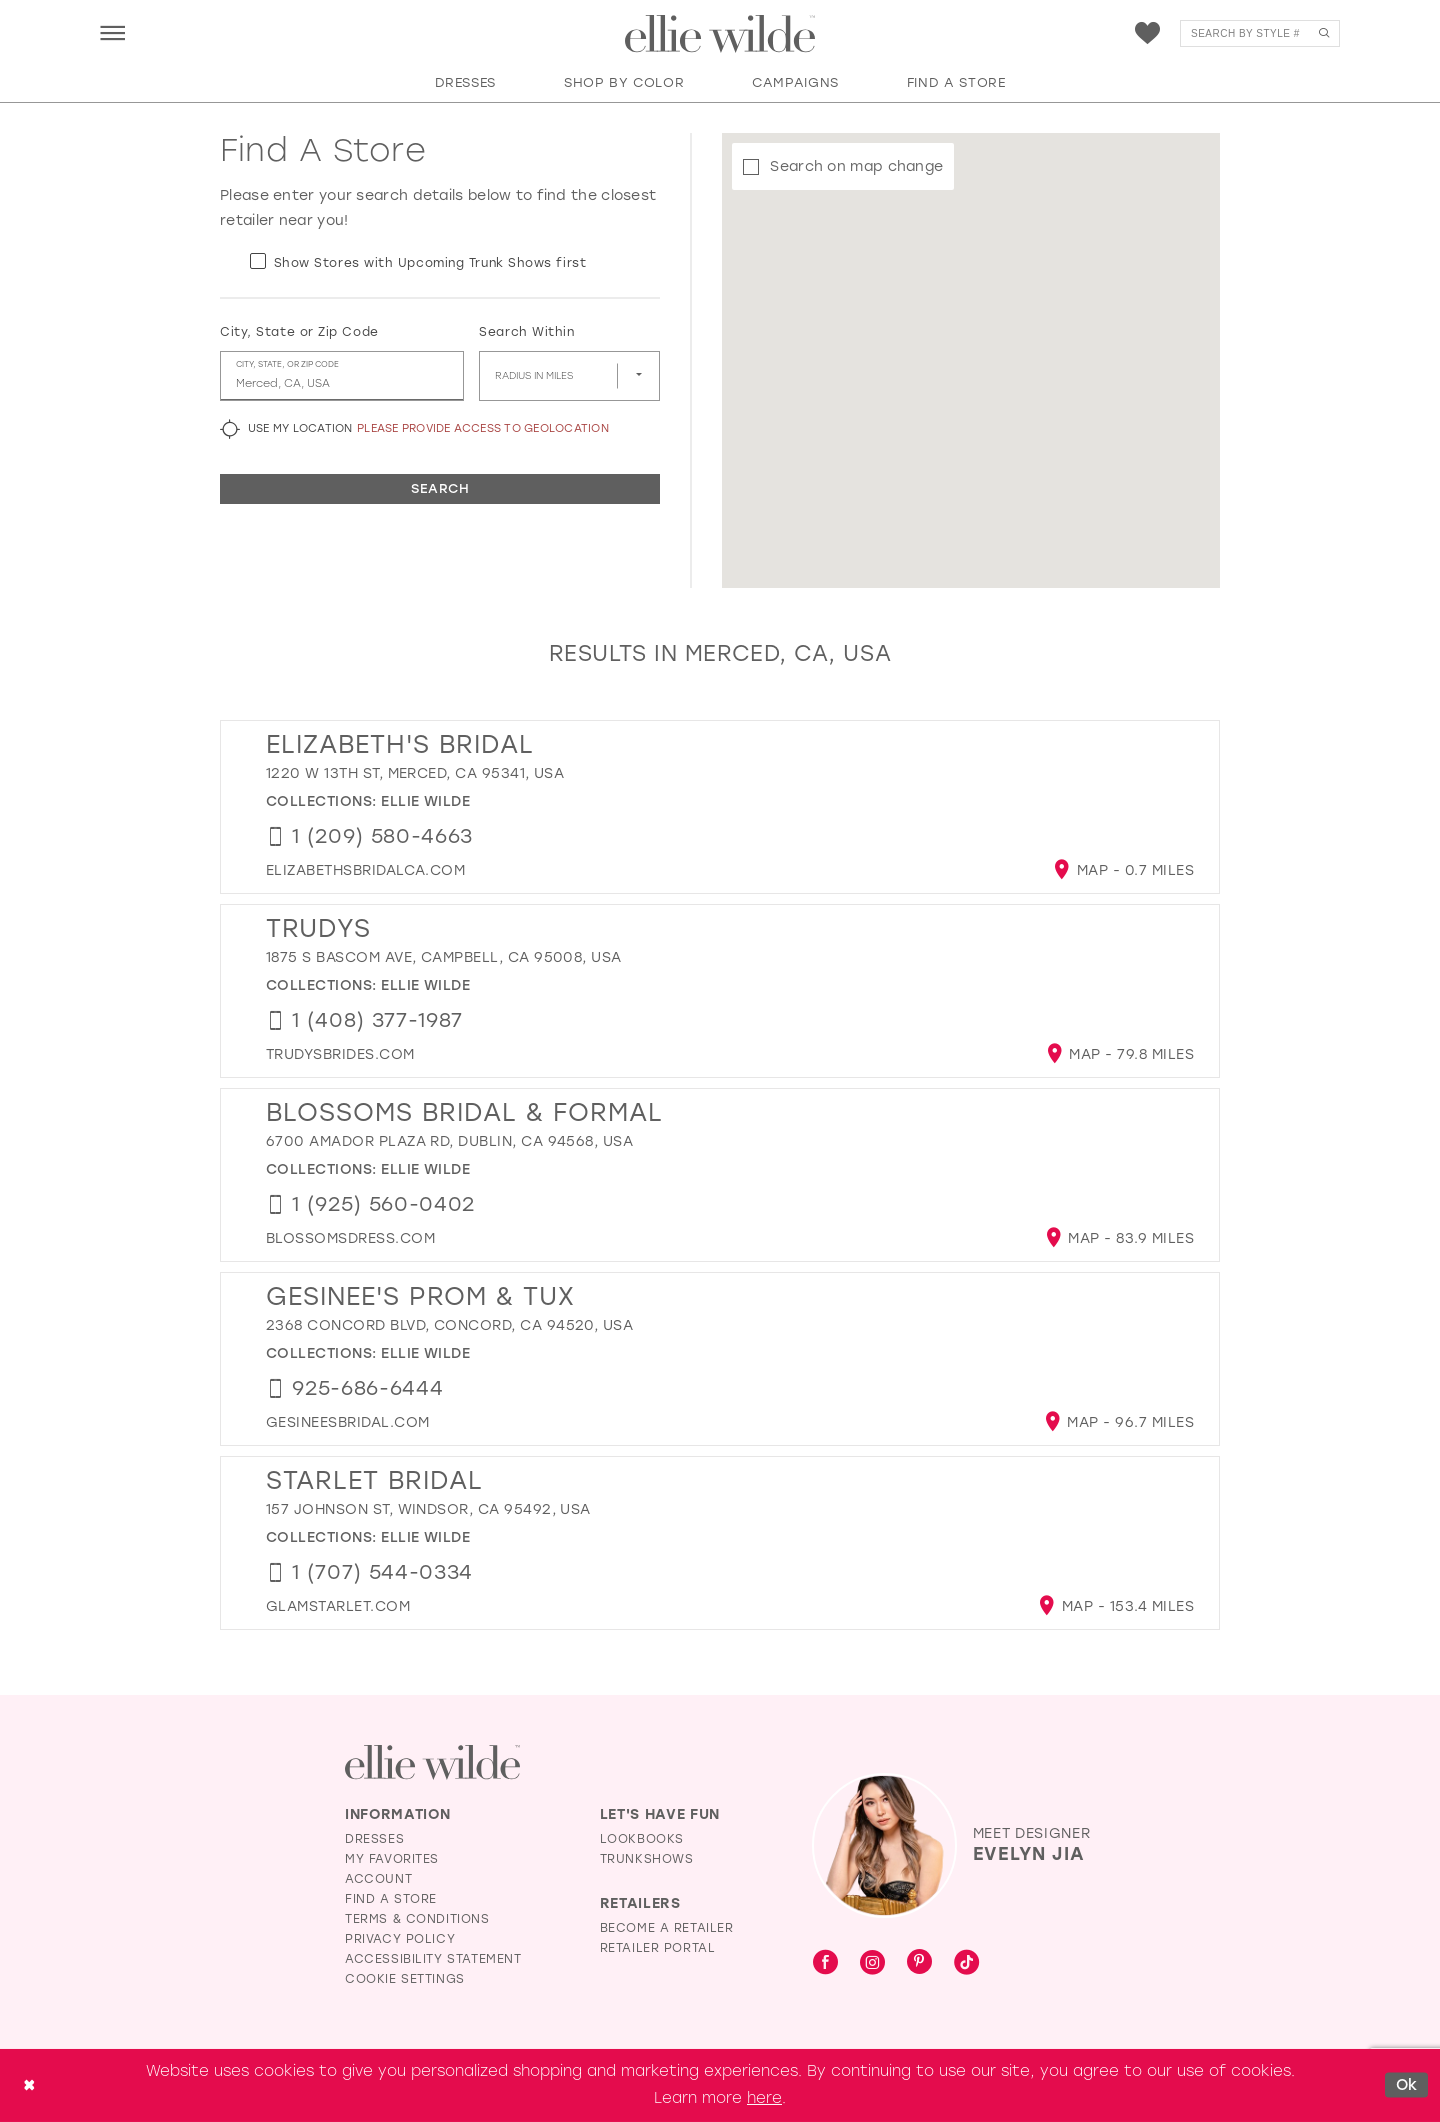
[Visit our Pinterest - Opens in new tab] (919, 1963)
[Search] (1260, 33)
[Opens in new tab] (365, 870)
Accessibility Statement (433, 1959)
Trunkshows (647, 1859)
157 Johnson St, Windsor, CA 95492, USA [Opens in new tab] (428, 1509)
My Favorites (392, 1859)
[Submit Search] (1323, 33)
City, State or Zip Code (299, 332)
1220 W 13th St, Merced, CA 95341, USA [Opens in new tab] (415, 773)
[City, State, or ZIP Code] (342, 376)
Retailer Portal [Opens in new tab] (658, 1948)
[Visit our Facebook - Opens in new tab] (825, 1963)
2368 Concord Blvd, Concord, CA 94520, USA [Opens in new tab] (449, 1325)
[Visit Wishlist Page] (1147, 33)
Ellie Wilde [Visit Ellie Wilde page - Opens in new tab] (425, 801)
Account (378, 1879)
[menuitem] (112, 32)
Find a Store (391, 1899)
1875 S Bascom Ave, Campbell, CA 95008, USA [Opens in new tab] (444, 957)
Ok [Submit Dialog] (1407, 2085)
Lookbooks (642, 1839)
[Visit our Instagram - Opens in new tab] (872, 1963)
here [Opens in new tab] (764, 2098)
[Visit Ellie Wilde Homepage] (432, 1762)
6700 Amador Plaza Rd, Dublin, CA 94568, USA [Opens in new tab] (449, 1141)
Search (440, 488)
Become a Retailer (667, 1928)
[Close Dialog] (29, 2085)
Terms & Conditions (417, 1919)
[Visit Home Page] (720, 34)
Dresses (374, 1839)
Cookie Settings (405, 1979)
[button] (112, 32)
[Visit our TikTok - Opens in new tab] (966, 1963)
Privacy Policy (400, 1939)
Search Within (526, 332)
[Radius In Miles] (569, 376)
